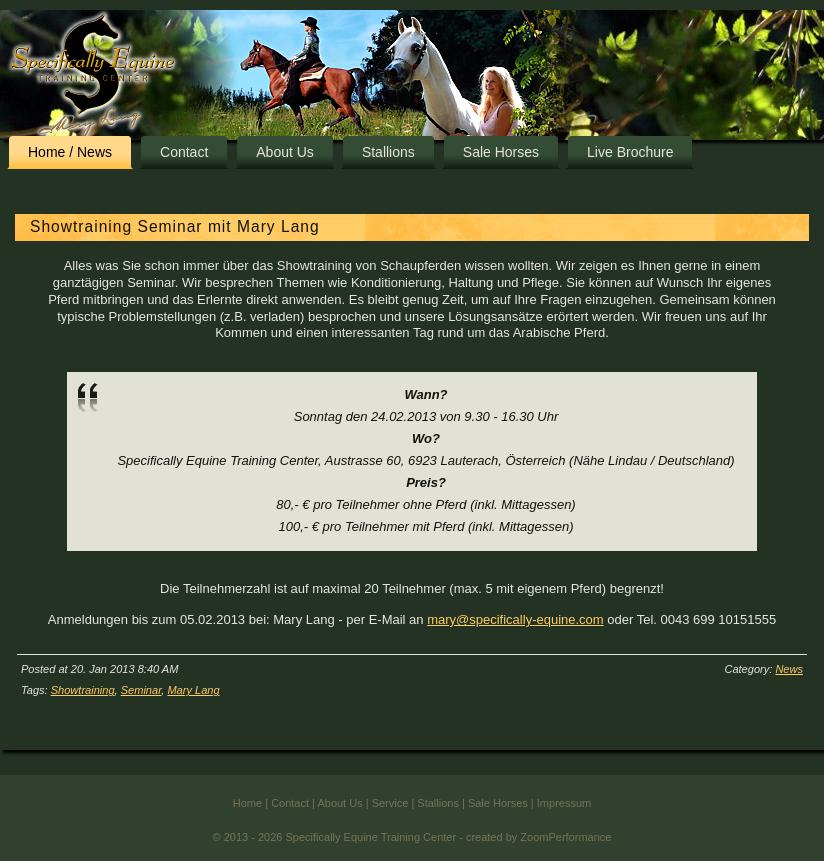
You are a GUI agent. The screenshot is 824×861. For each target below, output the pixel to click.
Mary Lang (193, 690)
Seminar (141, 690)
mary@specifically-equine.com (515, 619)
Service (390, 823)
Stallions (388, 152)
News (789, 669)
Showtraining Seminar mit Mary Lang (175, 226)
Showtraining (83, 690)
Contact (184, 152)
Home (247, 823)
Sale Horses (501, 152)
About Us (285, 152)
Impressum (564, 823)
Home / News (70, 152)
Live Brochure (630, 152)
